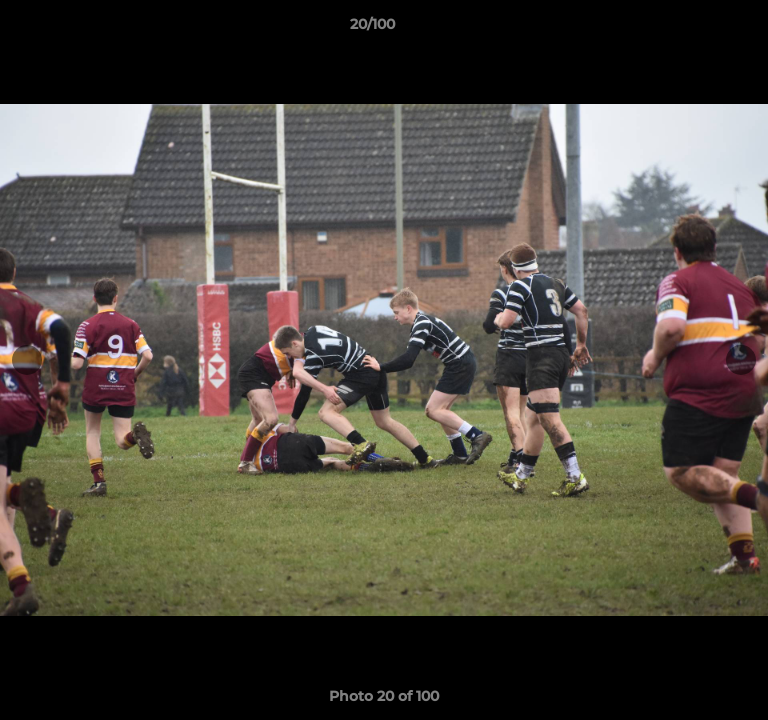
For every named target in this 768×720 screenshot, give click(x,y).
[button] (696, 29)
